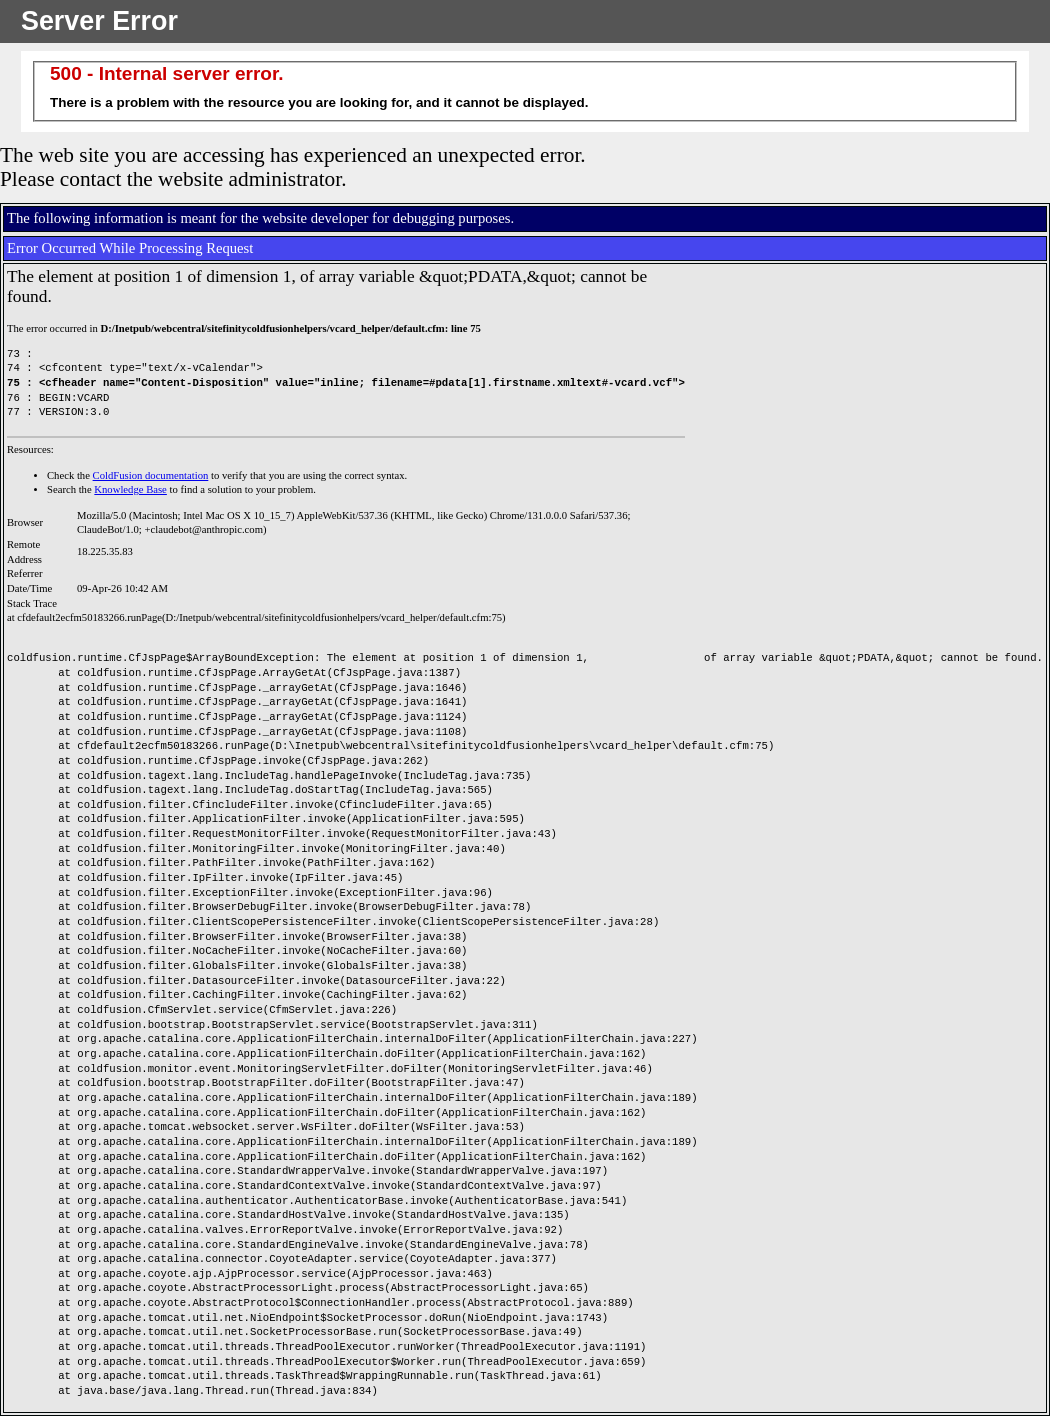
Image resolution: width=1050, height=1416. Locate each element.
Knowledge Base (130, 489)
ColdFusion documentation (151, 475)
